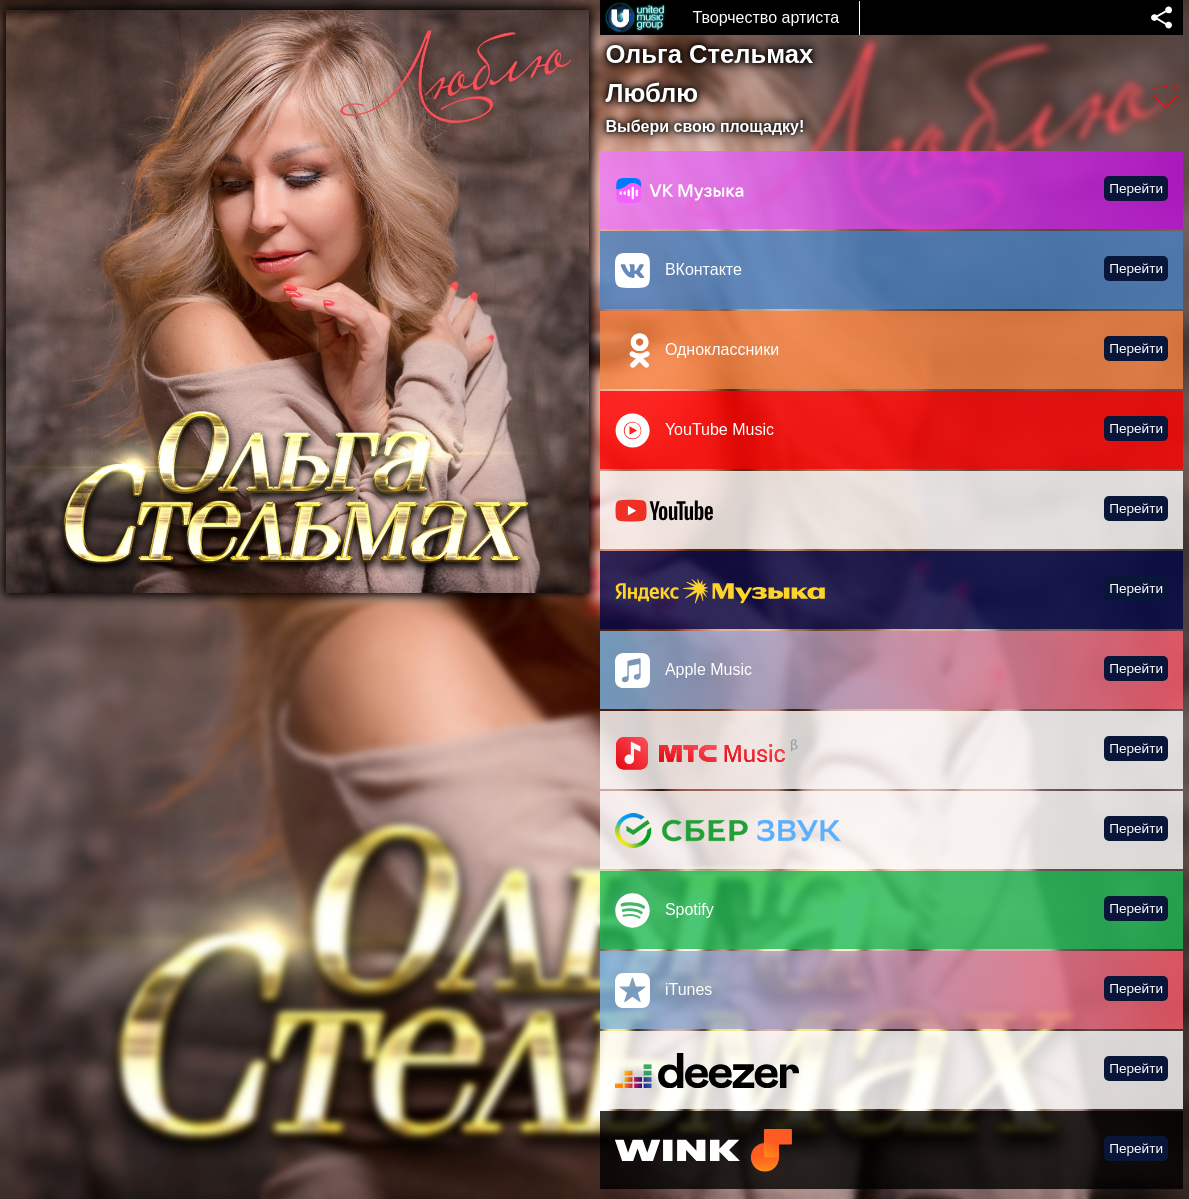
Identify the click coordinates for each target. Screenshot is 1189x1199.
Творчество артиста (765, 17)
